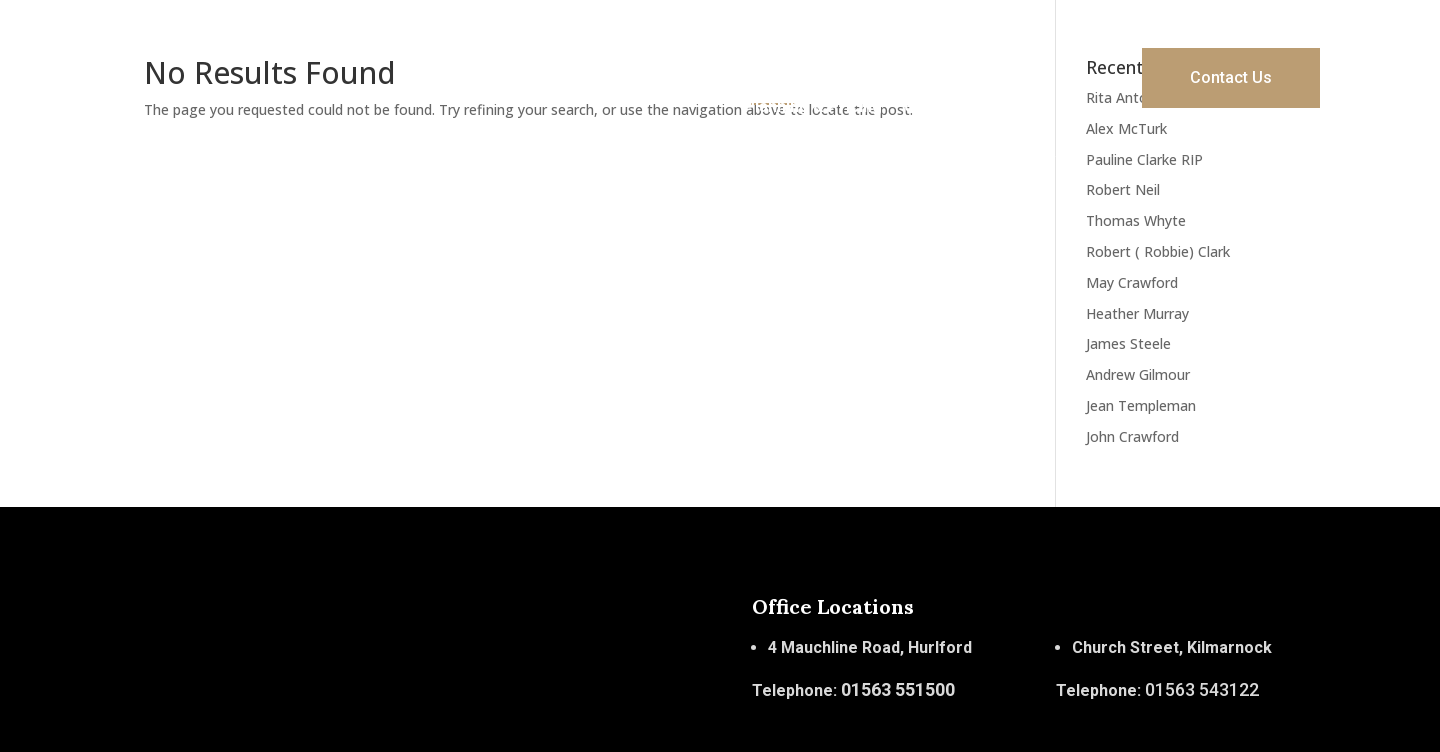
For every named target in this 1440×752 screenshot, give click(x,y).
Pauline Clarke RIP (1144, 159)
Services (943, 48)
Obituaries (943, 106)
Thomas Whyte (1136, 220)
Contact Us (1231, 77)
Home (773, 48)
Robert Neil (1123, 189)
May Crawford (1132, 282)
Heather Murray (1137, 313)
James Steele (1128, 343)
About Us (852, 48)
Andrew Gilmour (1138, 374)
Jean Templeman (1141, 405)
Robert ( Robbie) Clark (1158, 251)
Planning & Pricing (813, 106)
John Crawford (1132, 436)
